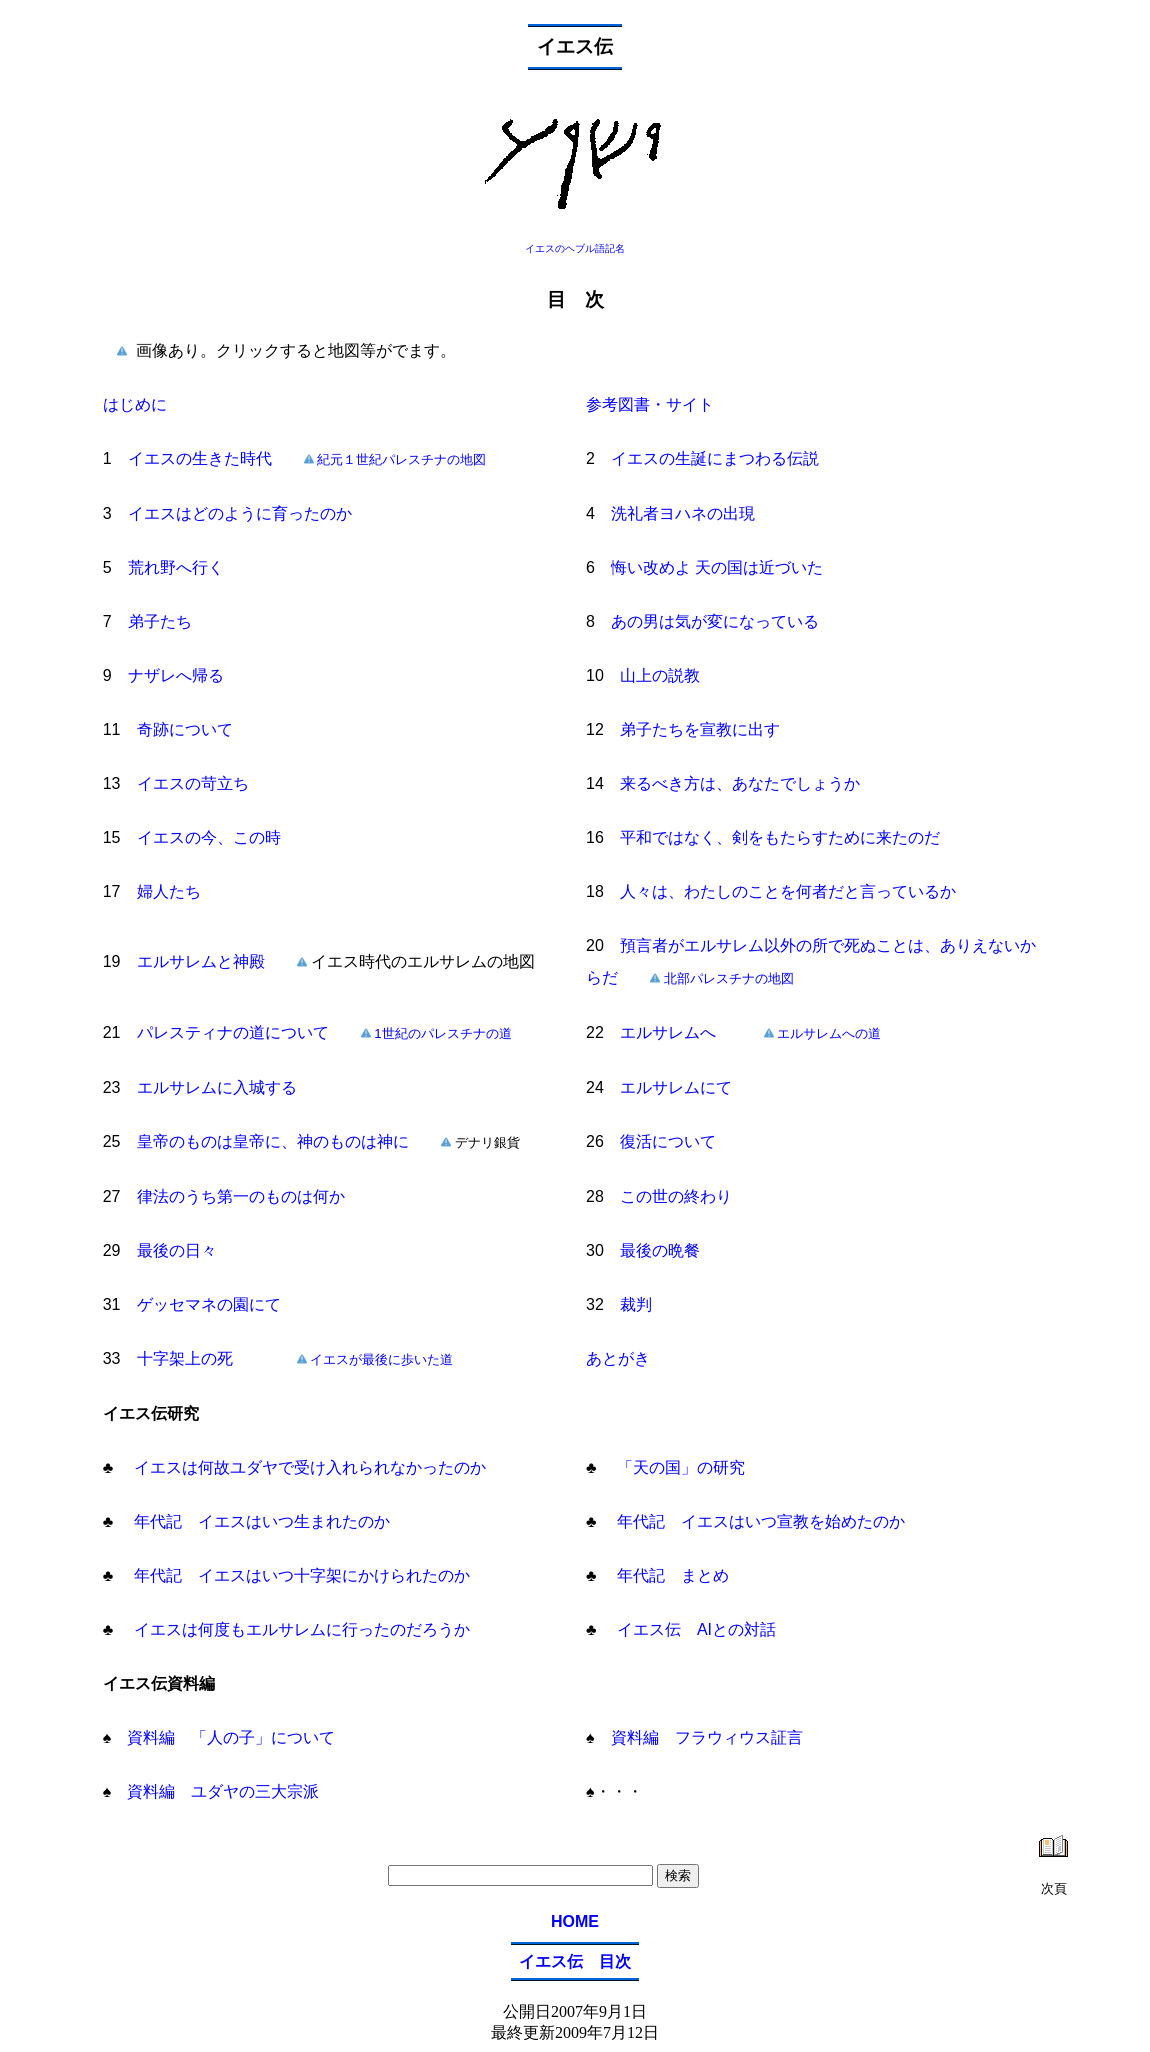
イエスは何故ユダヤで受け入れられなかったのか (307, 1467)
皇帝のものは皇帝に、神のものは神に (273, 1141)
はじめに (135, 404)
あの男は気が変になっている (715, 621)
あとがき (618, 1358)
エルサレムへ (668, 1032)
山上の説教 (660, 675)
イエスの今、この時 (209, 837)
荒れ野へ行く (176, 567)
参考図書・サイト (650, 404)
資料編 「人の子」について (223, 1737)
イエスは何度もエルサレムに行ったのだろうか (299, 1629)
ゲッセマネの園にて (209, 1304)
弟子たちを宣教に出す (700, 729)
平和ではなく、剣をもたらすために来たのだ (780, 837)
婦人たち (169, 891)
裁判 (636, 1304)
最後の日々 (177, 1250)
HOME (575, 1921)
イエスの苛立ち (193, 783)
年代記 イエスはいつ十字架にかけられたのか (299, 1575)
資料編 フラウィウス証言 (699, 1737)
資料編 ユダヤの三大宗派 (215, 1791)
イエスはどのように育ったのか (240, 513)
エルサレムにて (676, 1087)
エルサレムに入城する (217, 1087)
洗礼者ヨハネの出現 (683, 513)
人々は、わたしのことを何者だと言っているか (788, 891)
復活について (668, 1141)
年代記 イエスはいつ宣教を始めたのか (759, 1521)
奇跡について (185, 729)
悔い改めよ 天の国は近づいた (717, 567)
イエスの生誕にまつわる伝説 (715, 458)
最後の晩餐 (660, 1250)
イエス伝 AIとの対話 (695, 1629)
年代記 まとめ (671, 1575)
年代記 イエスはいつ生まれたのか (259, 1521)
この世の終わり (676, 1196)
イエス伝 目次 (575, 1961)
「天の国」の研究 (679, 1467)
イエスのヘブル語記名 (575, 248)
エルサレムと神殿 (217, 961)
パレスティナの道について (233, 1032)
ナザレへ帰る (176, 675)
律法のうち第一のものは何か (241, 1196)
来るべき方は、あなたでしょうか (740, 783)
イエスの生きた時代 (200, 458)
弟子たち (160, 621)
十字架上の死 (185, 1358)
